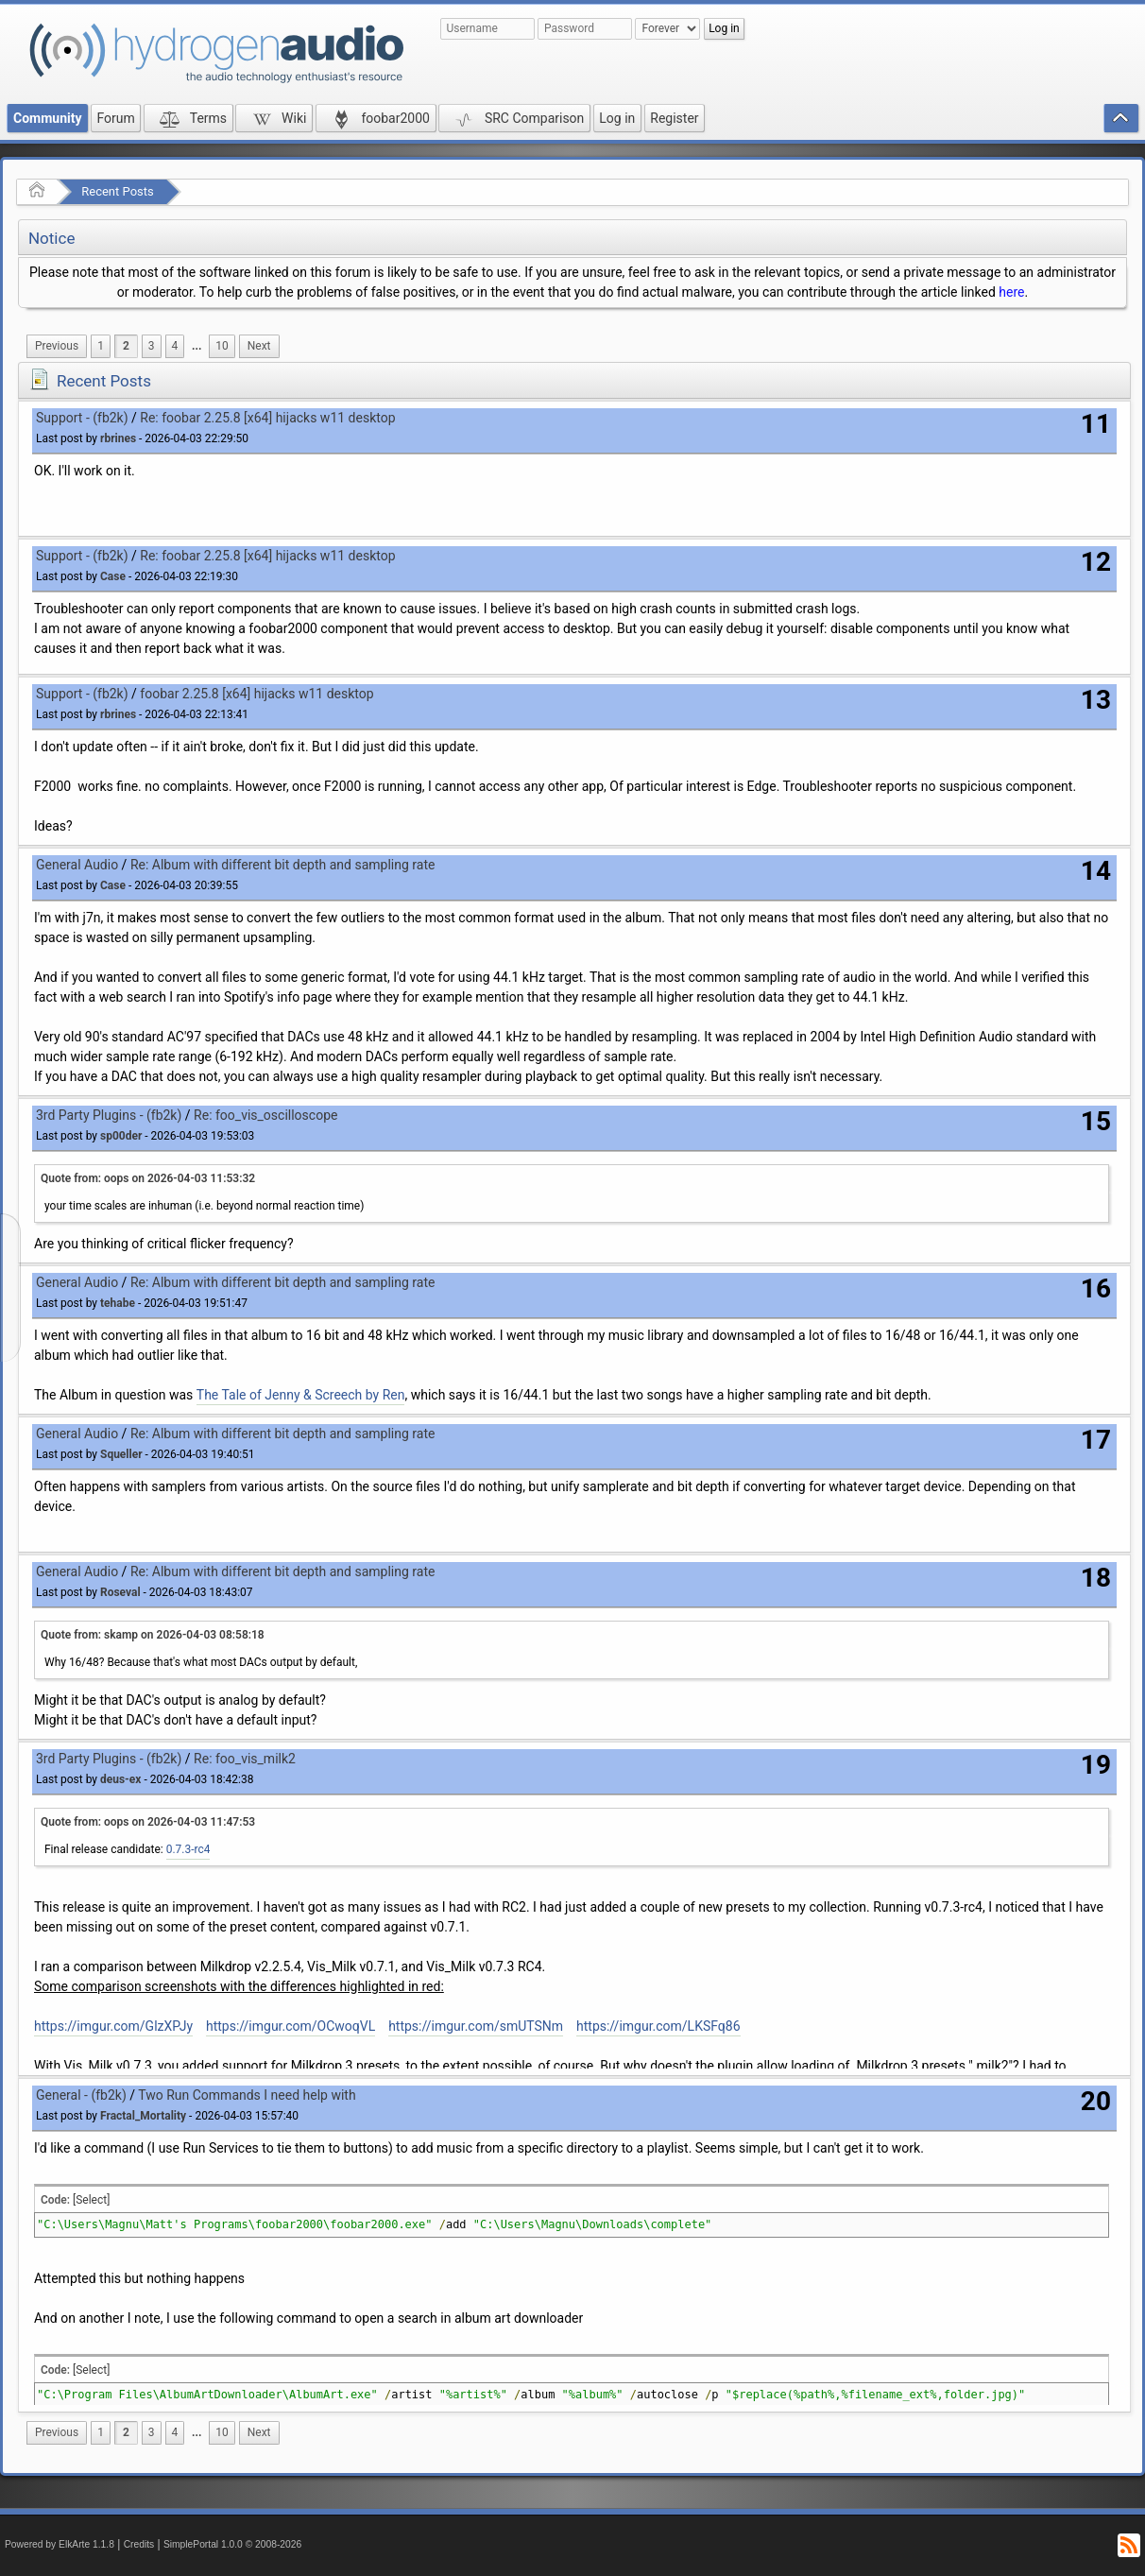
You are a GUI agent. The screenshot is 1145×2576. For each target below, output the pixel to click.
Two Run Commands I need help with (246, 2095)
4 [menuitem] (175, 345)
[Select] (91, 2200)
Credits (139, 2544)
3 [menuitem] (151, 345)
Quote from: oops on (148, 1178)
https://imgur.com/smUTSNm (475, 2026)
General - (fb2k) (81, 2095)
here (1011, 292)
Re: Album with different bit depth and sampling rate (283, 864)
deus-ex (120, 1779)
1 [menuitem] (100, 345)
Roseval (120, 1592)
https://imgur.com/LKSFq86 (658, 2026)
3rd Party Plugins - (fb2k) (108, 1115)
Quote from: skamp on (153, 1634)
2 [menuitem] (126, 345)
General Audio (77, 864)
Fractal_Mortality (143, 2115)
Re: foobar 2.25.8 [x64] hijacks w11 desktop (267, 417)
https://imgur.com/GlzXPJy (113, 2026)
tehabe (117, 1303)
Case (113, 576)
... (196, 345)
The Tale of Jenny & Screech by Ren (301, 1394)
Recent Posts (117, 191)
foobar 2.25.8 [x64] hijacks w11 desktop (256, 693)
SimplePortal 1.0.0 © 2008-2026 (232, 2544)
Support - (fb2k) (82, 417)
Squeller (121, 1454)
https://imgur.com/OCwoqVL (290, 2026)
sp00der (121, 1135)
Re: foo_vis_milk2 (245, 1758)
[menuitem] (56, 346)
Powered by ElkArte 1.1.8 (59, 2544)
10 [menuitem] (221, 345)
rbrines (118, 438)
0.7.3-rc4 (188, 1849)
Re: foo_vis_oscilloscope (265, 1115)
